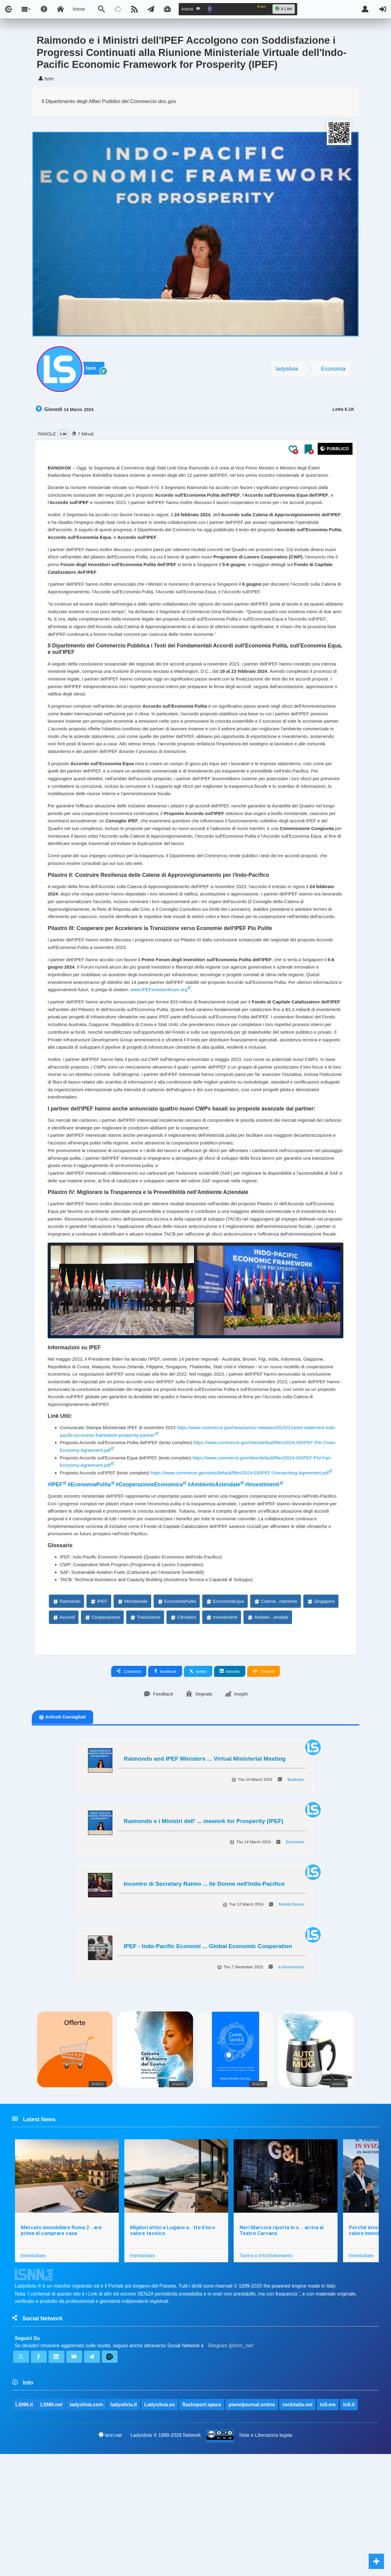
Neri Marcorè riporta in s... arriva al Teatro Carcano (282, 2348)
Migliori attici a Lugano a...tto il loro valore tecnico (173, 2348)
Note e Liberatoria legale (266, 2556)
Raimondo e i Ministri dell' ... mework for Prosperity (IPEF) (203, 1937)
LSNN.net (51, 2526)
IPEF (98, 1716)
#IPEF (56, 1593)
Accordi (63, 1732)
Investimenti (221, 1732)
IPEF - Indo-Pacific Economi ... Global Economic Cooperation (208, 2062)
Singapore (321, 1716)
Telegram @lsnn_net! (230, 2465)
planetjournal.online (252, 2526)
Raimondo (66, 1716)
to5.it (349, 2526)
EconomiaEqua (225, 1716)
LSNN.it (24, 2526)
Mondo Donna (291, 2020)
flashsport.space (202, 2526)
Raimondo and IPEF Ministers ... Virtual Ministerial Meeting (205, 1874)
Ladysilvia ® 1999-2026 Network (165, 2556)
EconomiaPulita (176, 1716)
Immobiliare (33, 2373)
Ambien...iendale (267, 1732)
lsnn (93, 371)
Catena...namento (275, 1716)
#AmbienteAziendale (224, 1593)
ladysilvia (287, 371)
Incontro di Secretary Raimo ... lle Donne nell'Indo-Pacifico (204, 1999)
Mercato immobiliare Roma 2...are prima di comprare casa (61, 2348)
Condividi (129, 1787)
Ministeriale (132, 1716)
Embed (263, 1787)
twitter (198, 1787)
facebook (165, 1787)
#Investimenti (275, 1593)
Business (295, 1895)
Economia (333, 371)
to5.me (328, 2526)
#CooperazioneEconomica (155, 1593)
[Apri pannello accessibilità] (44, 9)
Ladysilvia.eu (159, 2526)
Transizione (145, 1732)
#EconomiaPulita (91, 1593)
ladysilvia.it (124, 2526)
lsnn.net (110, 2556)
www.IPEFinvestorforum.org (224, 1050)
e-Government (291, 2083)
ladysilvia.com (86, 2526)
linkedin (230, 1787)
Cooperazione (102, 1732)
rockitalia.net (298, 2526)
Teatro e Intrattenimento (267, 2373)
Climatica (183, 1732)
